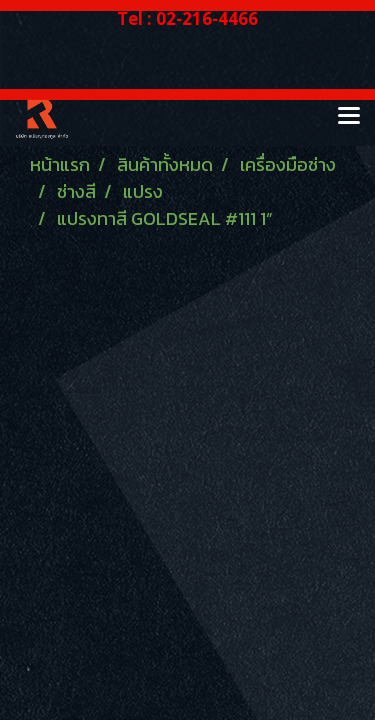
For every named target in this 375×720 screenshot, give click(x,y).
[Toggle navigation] (349, 117)
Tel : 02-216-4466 (187, 18)
